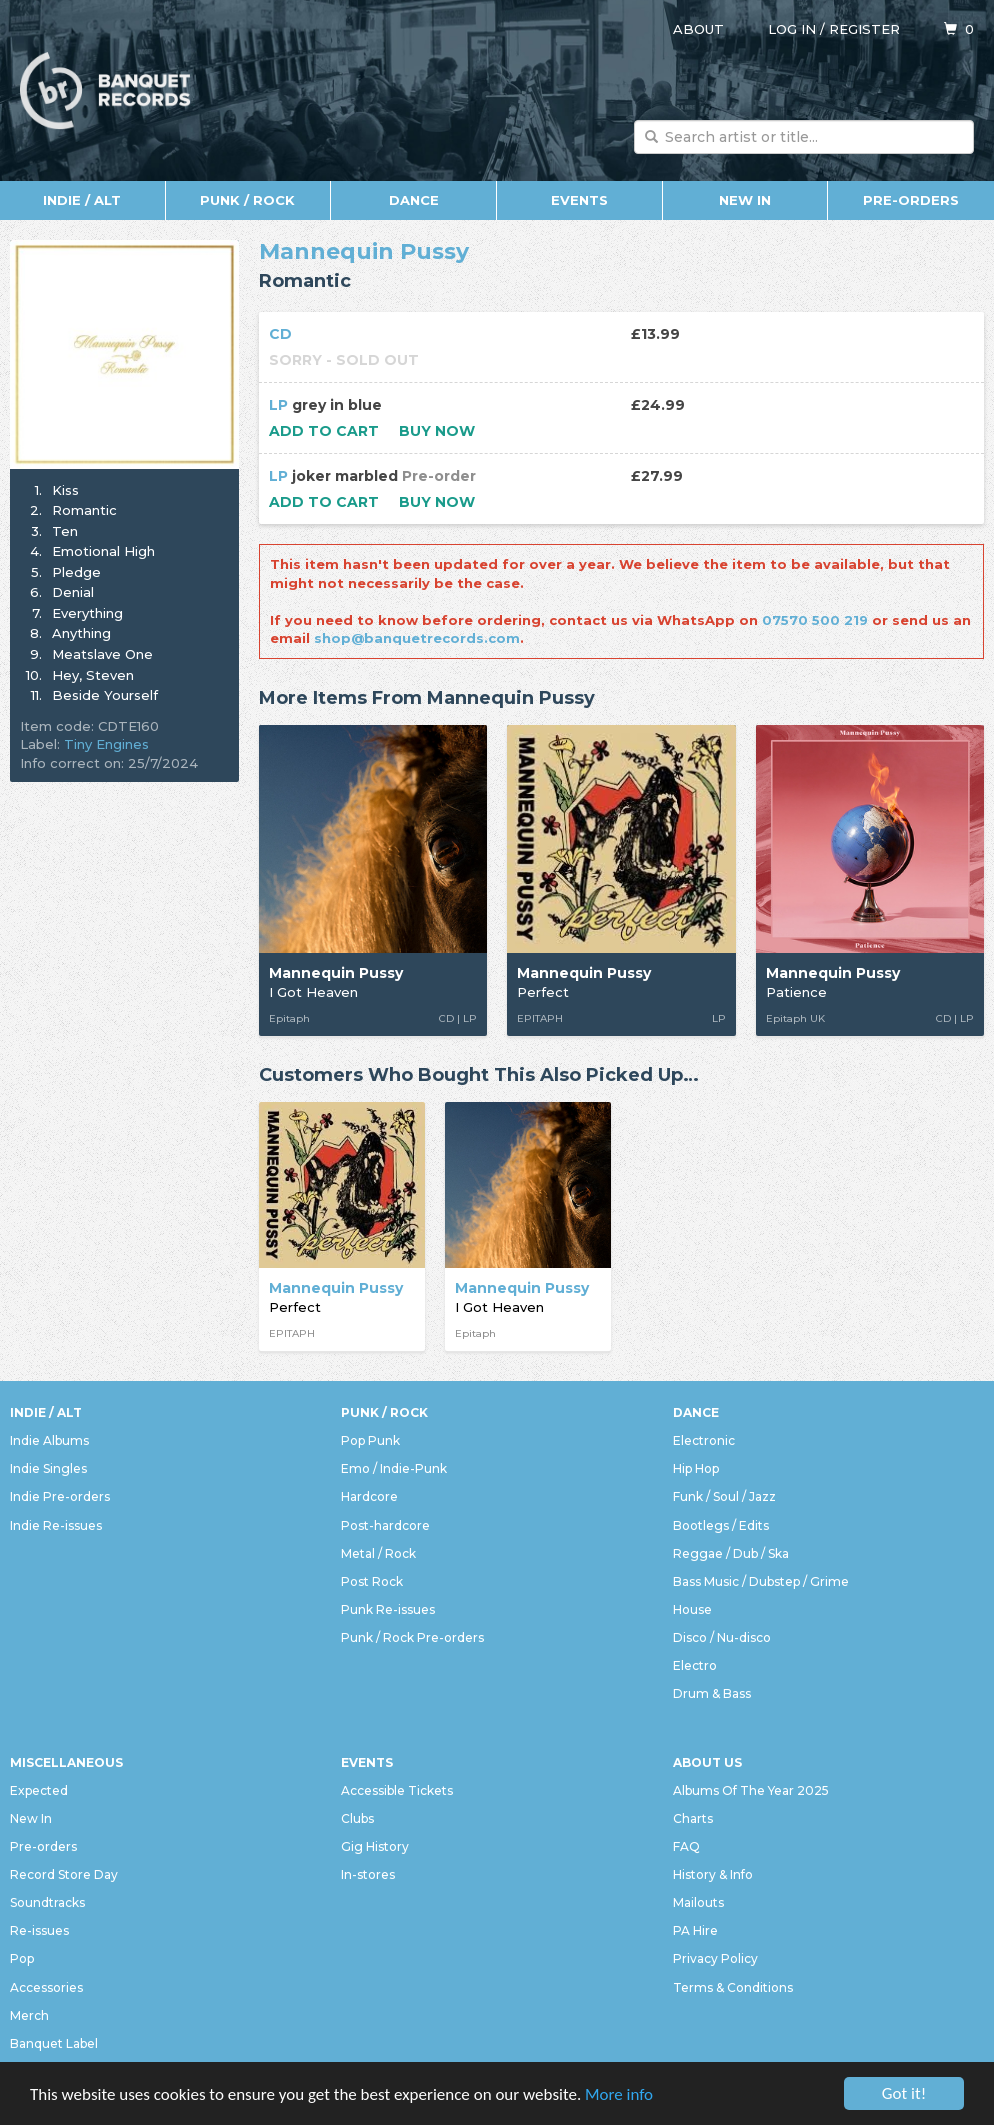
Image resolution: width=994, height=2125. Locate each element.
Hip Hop (696, 1468)
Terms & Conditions (733, 1987)
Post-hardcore (385, 1525)
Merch (29, 2015)
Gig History (375, 1846)
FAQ (686, 1846)
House (692, 1609)
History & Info (713, 1874)
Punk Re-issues (388, 1609)
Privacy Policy (715, 1958)
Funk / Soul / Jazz (724, 1496)
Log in (792, 29)
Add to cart (324, 431)
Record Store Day (64, 1874)
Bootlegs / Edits (721, 1525)
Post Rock (372, 1581)
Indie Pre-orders (60, 1496)
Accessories (46, 1987)
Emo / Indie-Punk (394, 1468)
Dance (414, 200)
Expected (39, 1790)
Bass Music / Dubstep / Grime (761, 1581)
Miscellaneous (66, 1762)
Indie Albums (49, 1440)
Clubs (357, 1818)
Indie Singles (48, 1468)
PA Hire (695, 1930)
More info (619, 2095)
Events (579, 200)
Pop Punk (370, 1440)
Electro (695, 1665)
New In (745, 200)
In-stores (368, 1874)
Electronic (704, 1440)
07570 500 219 (815, 620)
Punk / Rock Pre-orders (412, 1637)
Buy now (437, 431)
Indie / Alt (82, 200)
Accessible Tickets (397, 1790)
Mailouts (698, 1902)
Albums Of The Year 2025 (751, 1790)
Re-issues (39, 1930)
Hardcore (369, 1496)
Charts (693, 1818)
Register (864, 29)
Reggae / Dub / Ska (731, 1553)
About (698, 29)
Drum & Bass (712, 1693)
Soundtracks (47, 1902)
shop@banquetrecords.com (417, 638)
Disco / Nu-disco (722, 1637)
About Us (707, 1762)
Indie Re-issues (56, 1525)
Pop (22, 1958)
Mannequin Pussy (364, 251)
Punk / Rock (247, 200)
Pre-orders (911, 200)
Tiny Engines (106, 744)
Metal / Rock (378, 1553)
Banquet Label (54, 2043)
